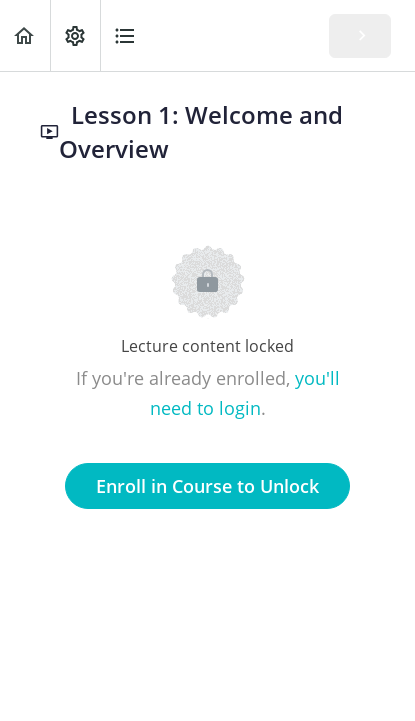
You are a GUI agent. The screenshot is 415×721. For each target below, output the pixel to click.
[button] (25, 35)
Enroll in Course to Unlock (207, 486)
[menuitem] (75, 35)
